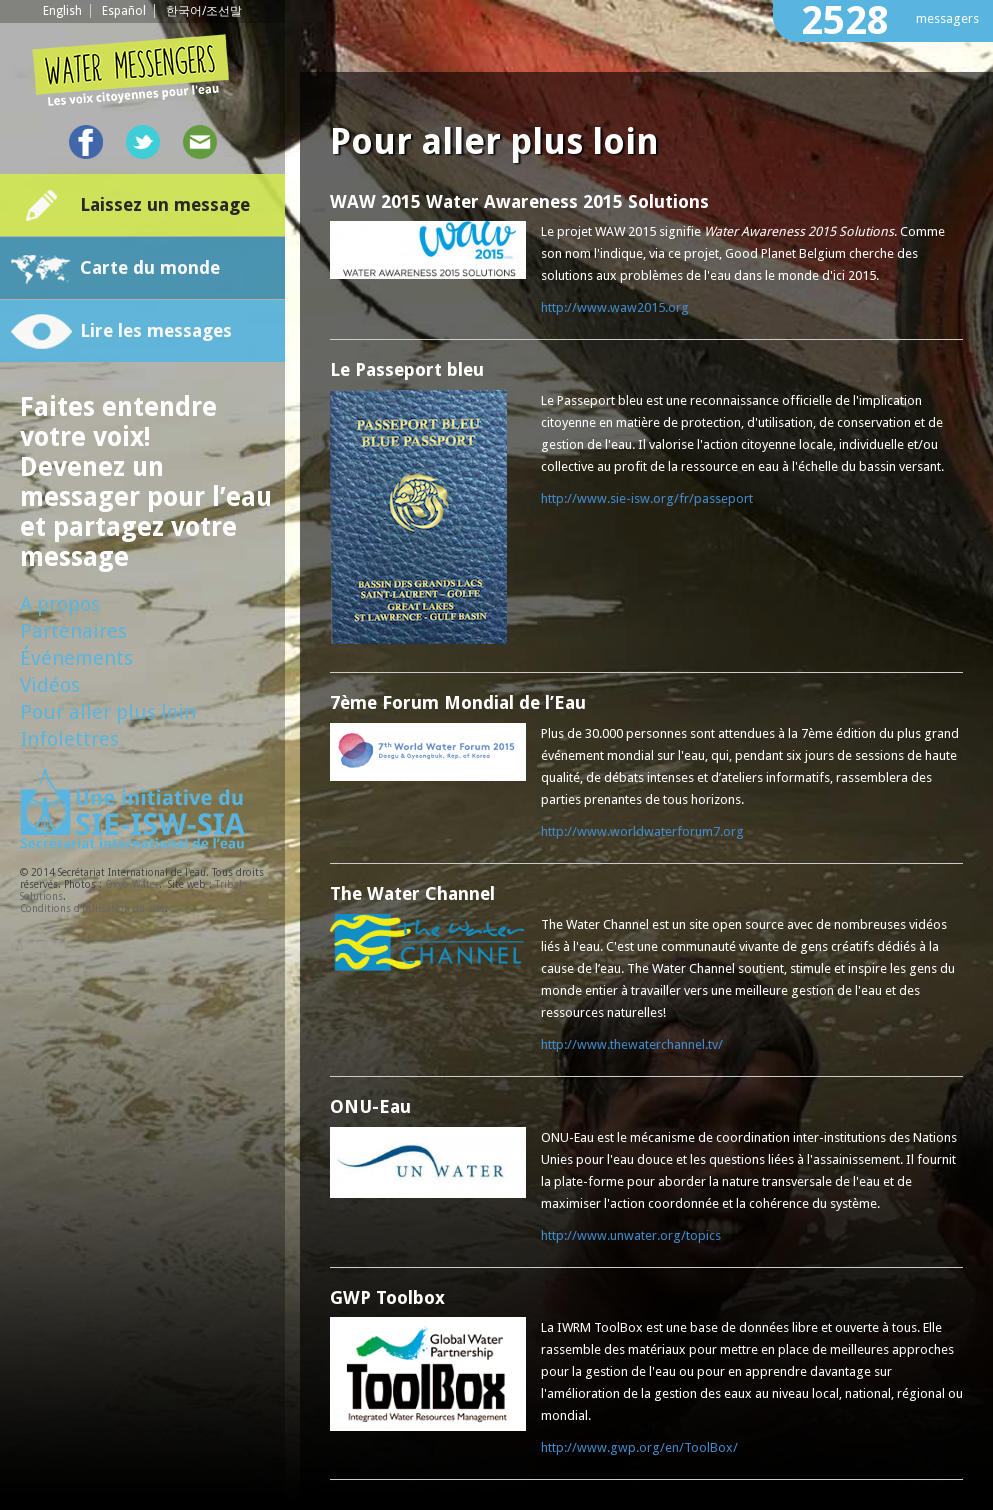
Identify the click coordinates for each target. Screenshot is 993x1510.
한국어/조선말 (204, 11)
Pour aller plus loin (108, 712)
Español (124, 11)
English (62, 11)
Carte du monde (150, 267)
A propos (60, 604)
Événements (76, 658)
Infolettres (69, 739)
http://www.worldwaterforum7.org (642, 831)
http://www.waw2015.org (615, 307)
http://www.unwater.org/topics (631, 1235)
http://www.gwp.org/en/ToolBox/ (639, 1447)
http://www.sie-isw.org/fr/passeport (647, 498)
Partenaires (73, 631)
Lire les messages (156, 330)
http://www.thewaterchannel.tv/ (632, 1044)
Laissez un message (165, 204)
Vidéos (50, 685)
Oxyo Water (132, 884)
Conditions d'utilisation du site (92, 908)
